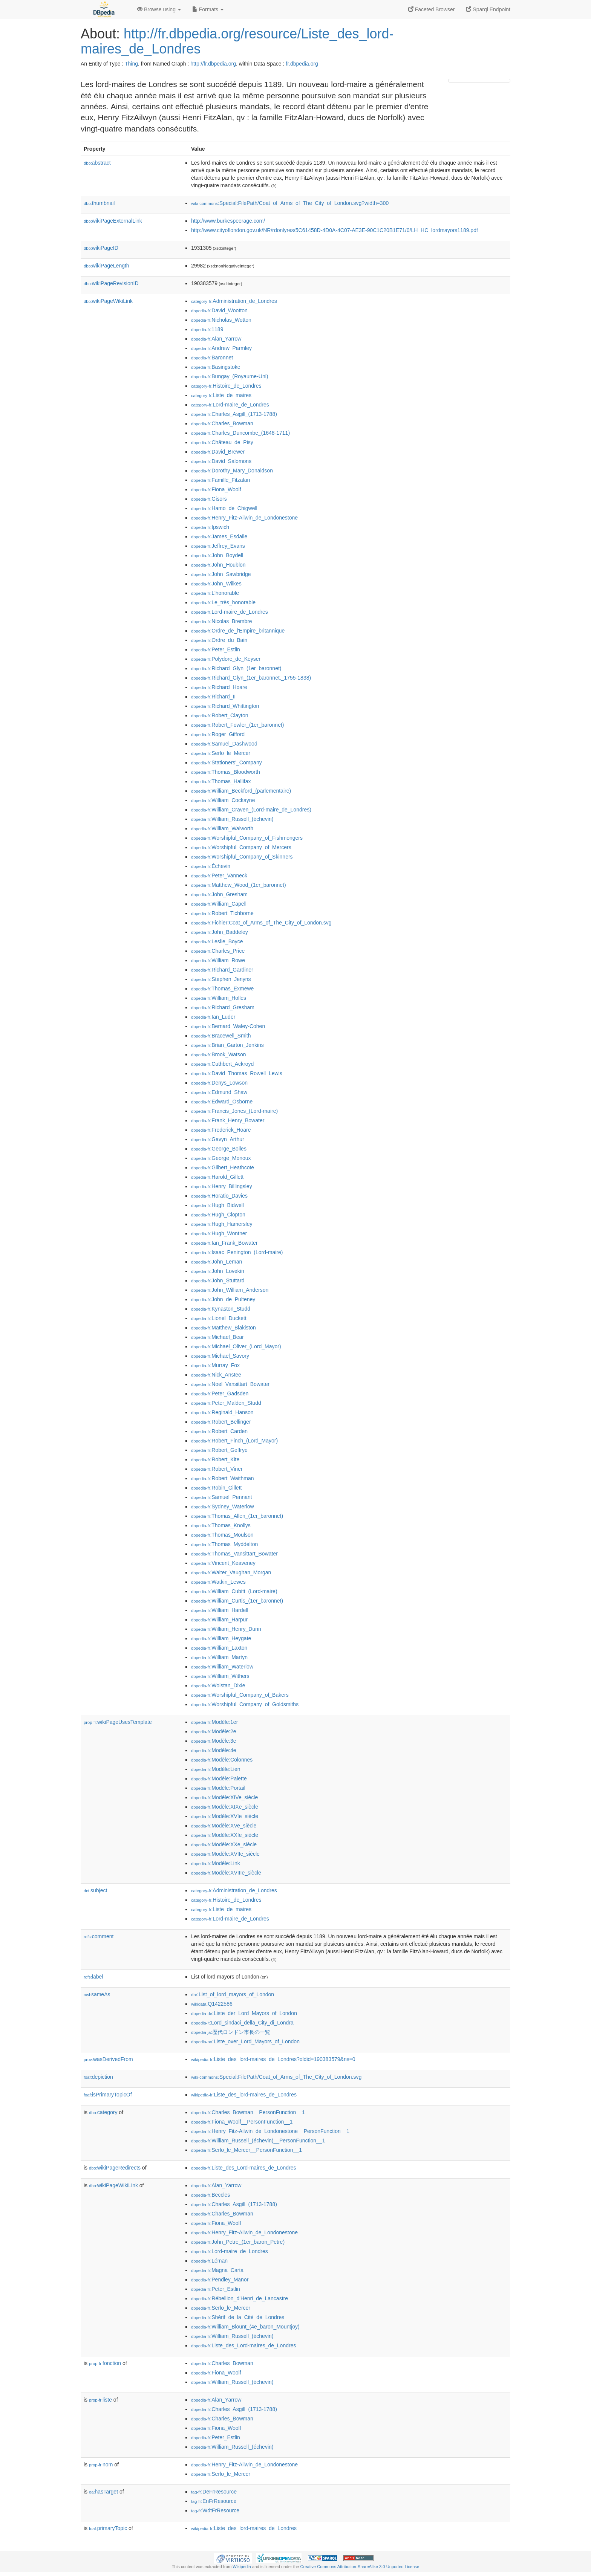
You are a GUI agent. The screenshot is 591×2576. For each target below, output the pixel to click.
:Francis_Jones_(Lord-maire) (234, 1111)
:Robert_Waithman (222, 1478)
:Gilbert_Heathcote (222, 1167)
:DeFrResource (214, 2492)
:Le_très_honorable (223, 602)
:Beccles (210, 2195)
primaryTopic (108, 2528)
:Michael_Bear (217, 1337)
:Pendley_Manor (219, 2280)
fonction (105, 2363)
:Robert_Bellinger (221, 1422)
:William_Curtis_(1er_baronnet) (237, 1601)
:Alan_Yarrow (216, 339)
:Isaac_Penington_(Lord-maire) (237, 1252)
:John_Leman (216, 1262)
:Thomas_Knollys (221, 1525)
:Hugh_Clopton (218, 1215)
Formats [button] (208, 9)
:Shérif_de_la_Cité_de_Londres (237, 2317)
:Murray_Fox (215, 1365)
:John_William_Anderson (229, 1290)
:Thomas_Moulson (222, 1535)
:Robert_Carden (219, 1431)
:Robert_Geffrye (219, 1450)
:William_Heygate (221, 1638)
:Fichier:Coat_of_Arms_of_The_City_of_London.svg (261, 923)
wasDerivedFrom (108, 2059)
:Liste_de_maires (221, 395)
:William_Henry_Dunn (226, 1629)
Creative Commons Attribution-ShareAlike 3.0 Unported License (359, 2566)
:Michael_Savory (220, 1356)
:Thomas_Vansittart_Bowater (234, 1554)
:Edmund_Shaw (219, 1092)
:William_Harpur (219, 1619)
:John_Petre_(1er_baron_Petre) (238, 2242)
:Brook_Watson (218, 1054)
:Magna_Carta (217, 2270)
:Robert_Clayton (219, 715)
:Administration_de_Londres (234, 301)
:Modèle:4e (213, 1750)
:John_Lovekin (217, 1271)
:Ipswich (210, 527)
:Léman (209, 2261)
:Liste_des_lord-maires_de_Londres (244, 2095)
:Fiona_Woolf (216, 489)
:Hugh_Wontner (219, 1233)
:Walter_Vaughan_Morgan (231, 1572)
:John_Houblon (218, 565)
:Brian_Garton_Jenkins (227, 1045)
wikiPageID (101, 248)
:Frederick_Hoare (221, 1130)
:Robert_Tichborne (222, 913)
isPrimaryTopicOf (108, 2095)
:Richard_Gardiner (222, 970)
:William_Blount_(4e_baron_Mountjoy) (245, 2327)
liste (100, 2400)
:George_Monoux (221, 1158)
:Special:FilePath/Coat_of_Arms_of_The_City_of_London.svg (276, 2077)
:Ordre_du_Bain (219, 640)
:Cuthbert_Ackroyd (222, 1064)
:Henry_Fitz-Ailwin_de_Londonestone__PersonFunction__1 (270, 2131)
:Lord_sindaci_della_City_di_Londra (242, 2023)
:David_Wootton (219, 310)
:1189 (207, 329)
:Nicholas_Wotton (221, 320)
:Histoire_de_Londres (226, 386)
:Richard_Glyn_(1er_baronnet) (236, 668)
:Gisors (209, 499)
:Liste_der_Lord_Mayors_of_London (244, 2013)
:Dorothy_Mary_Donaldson (232, 471)
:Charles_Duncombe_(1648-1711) (240, 433)
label (93, 1977)
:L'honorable (215, 593)
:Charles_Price (218, 951)
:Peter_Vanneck (219, 875)
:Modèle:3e (213, 1741)
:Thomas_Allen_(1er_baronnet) (237, 1516)
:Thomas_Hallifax (221, 781)
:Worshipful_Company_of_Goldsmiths (245, 1704)
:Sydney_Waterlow (222, 1506)
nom (101, 2464)
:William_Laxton (219, 1648)
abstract (97, 163)
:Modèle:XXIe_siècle (224, 1835)
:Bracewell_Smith (221, 1036)
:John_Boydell (217, 555)
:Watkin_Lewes (218, 1582)
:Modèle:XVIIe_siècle (225, 1854)
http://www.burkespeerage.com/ (228, 221)
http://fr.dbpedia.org (213, 64)
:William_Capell (219, 904)
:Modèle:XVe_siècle (223, 1826)
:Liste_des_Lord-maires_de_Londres (243, 2168)
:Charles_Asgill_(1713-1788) (234, 414)
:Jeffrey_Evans (218, 546)
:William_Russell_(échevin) (232, 819)
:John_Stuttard (217, 1280)
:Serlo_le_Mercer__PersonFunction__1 (246, 2150)
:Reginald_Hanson (222, 1412)
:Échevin (210, 866)
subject (95, 1890)
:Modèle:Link (215, 1863)
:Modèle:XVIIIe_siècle (226, 1873)
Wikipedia (242, 2566)
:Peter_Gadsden (219, 1393)
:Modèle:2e (213, 1731)
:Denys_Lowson (219, 1083)
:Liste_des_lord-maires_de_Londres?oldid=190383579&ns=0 (273, 2059)
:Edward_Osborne (222, 1102)
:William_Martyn (219, 1657)
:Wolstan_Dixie (218, 1685)
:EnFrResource (213, 2501)
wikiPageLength (106, 266)
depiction (98, 2077)
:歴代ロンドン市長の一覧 (230, 2032)
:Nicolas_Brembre (221, 621)
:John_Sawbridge (221, 574)
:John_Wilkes (216, 584)
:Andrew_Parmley (221, 348)
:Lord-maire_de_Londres (230, 405)
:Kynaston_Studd (220, 1309)
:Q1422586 (212, 2004)
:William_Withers (220, 1676)
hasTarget (103, 2492)
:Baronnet (212, 357)
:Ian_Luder (213, 1017)
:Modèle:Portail (218, 1788)
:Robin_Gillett (216, 1488)
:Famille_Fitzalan (220, 480)
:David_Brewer (218, 452)
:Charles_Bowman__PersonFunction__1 (248, 2112)
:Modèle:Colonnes (222, 1760)
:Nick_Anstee (216, 1375)
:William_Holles (218, 998)
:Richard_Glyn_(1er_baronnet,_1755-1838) (251, 678)
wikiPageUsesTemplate (118, 1722)
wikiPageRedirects (115, 2168)
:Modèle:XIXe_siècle (224, 1807)
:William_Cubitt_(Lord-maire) (234, 1591)
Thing (131, 64)
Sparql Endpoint (488, 9)
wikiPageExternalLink (113, 221)
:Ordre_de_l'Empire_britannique (238, 631)
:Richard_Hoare (219, 687)
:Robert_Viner (217, 1469)
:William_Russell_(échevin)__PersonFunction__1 (258, 2140)
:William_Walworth (222, 828)
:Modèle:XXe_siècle (224, 1844)
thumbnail (99, 203)
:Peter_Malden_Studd (226, 1403)
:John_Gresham (219, 894)
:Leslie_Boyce (217, 941)
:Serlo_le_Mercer (220, 753)
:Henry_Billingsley (221, 1186)
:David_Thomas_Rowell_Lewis (236, 1073)
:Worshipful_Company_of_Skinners (242, 857)
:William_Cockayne (223, 800)
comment (98, 1936)
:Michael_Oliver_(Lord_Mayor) (236, 1346)
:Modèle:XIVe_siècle (224, 1797)
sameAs (97, 1994)
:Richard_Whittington (225, 706)
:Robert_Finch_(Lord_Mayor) (234, 1441)
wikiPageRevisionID (111, 283)
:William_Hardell (219, 1610)
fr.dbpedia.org (302, 64)
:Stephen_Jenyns (221, 979)
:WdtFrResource (215, 2510)
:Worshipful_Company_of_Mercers (241, 847)
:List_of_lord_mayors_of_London (232, 1994)
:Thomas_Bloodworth (225, 772)
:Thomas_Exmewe (222, 988)
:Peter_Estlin (215, 649)
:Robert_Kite (215, 1459)
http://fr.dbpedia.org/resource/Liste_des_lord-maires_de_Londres (237, 41)
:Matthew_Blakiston (223, 1328)
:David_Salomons (221, 461)
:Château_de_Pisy (222, 442)
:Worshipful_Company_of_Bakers (240, 1695)
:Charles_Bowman (222, 423)
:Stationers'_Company (226, 762)
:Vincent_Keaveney (223, 1563)
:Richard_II (213, 697)
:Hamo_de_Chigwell (224, 508)
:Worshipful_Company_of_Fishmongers (247, 838)
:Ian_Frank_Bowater (224, 1243)
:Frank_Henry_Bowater (227, 1120)
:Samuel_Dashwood (224, 744)
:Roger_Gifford (218, 734)
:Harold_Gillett (217, 1177)
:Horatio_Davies (219, 1196)
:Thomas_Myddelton (224, 1544)
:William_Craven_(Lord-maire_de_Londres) (251, 810)
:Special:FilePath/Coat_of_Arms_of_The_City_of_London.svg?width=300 (290, 203)
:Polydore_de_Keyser (225, 659)
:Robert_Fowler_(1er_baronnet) (237, 725)
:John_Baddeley (219, 932)
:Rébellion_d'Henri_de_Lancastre (239, 2298)
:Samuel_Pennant (221, 1497)
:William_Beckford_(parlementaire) (241, 791)
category (103, 2112)
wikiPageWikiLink (108, 301)
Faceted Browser (431, 9)
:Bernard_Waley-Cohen (228, 1026)
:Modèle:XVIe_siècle (224, 1816)
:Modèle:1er (214, 1722)
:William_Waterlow (222, 1667)
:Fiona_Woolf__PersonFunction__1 (242, 2122)
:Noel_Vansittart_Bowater (230, 1384)
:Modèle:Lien (215, 1769)
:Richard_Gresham (222, 1007)
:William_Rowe (218, 960)
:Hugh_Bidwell (217, 1205)
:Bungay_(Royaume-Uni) (229, 376)
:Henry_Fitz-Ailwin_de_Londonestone (244, 518)
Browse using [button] (159, 9)
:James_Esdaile (219, 536)
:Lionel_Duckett (219, 1318)
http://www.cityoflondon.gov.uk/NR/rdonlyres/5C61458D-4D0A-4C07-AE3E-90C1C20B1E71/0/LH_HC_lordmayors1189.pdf (334, 230)
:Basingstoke (215, 367)
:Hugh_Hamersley (221, 1224)
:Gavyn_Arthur (217, 1139)
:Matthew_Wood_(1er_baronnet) (238, 885)
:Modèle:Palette (219, 1778)
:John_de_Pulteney (223, 1299)
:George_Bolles (219, 1149)
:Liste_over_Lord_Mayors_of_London (245, 2041)
